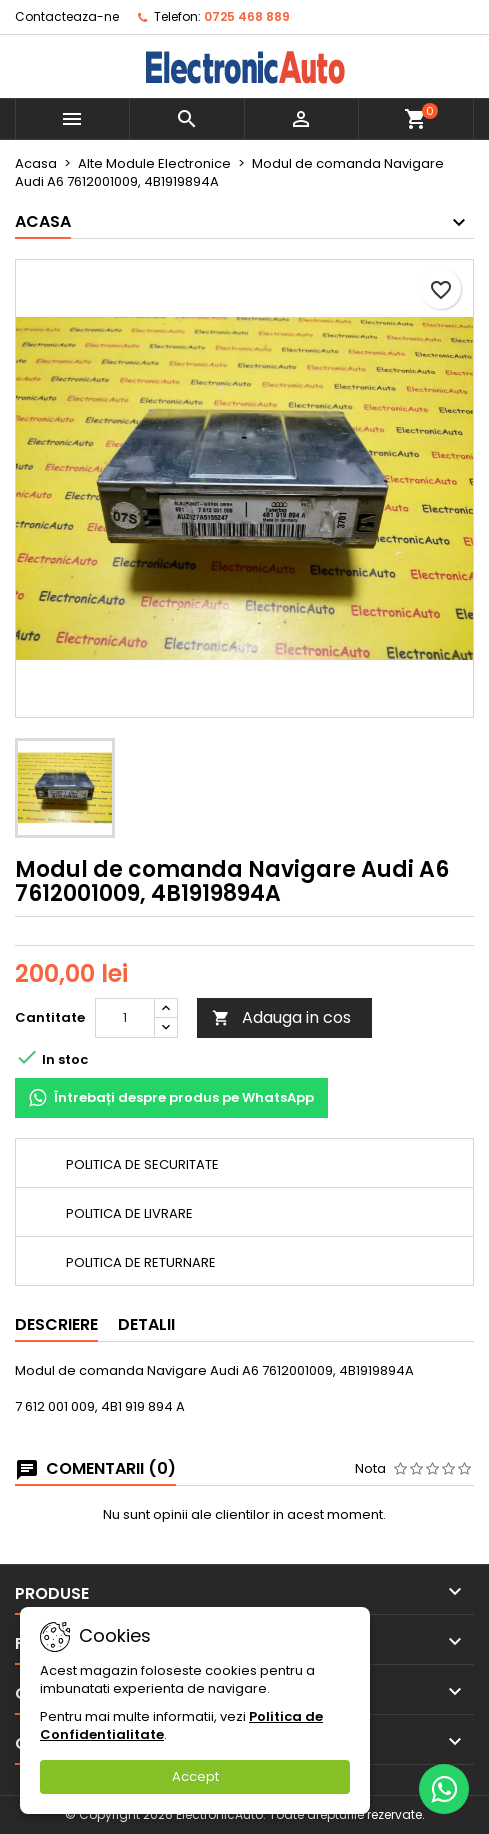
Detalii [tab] (146, 1324)
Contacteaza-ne (67, 16)
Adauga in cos (281, 1017)
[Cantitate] (125, 1018)
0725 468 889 (247, 16)
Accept (195, 1776)
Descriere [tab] (56, 1324)
